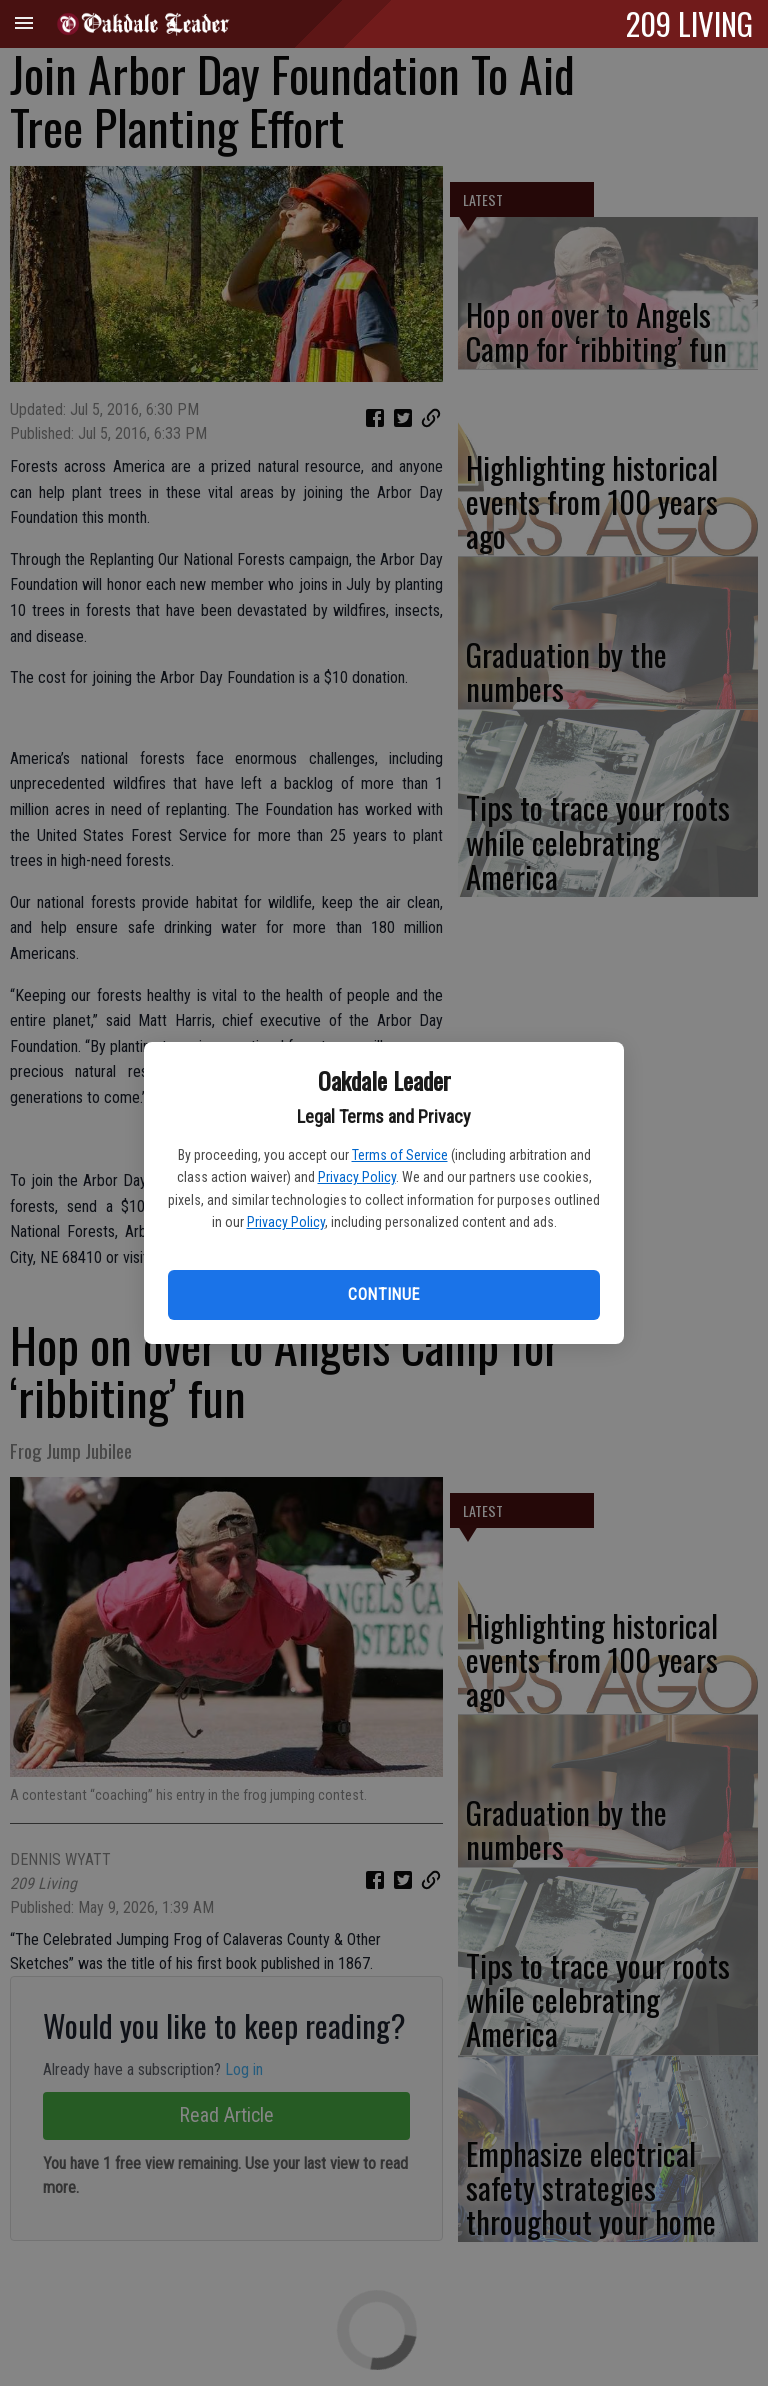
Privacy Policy (357, 1177)
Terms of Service (400, 1155)
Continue (383, 1294)
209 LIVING (689, 23)
